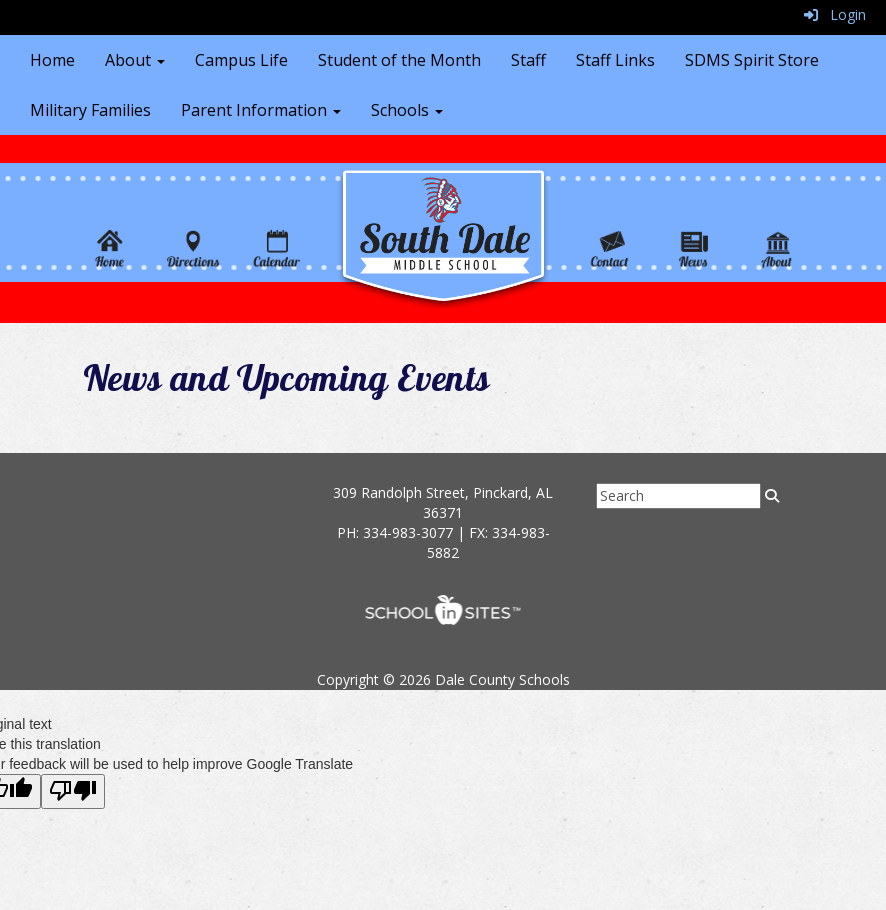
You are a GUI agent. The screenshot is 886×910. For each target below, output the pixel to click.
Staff (528, 60)
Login (835, 14)
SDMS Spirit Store (752, 60)
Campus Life (241, 60)
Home (52, 60)
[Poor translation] (73, 791)
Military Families (90, 110)
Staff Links (615, 60)
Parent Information (261, 110)
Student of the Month (399, 60)
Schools (407, 110)
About (135, 60)
